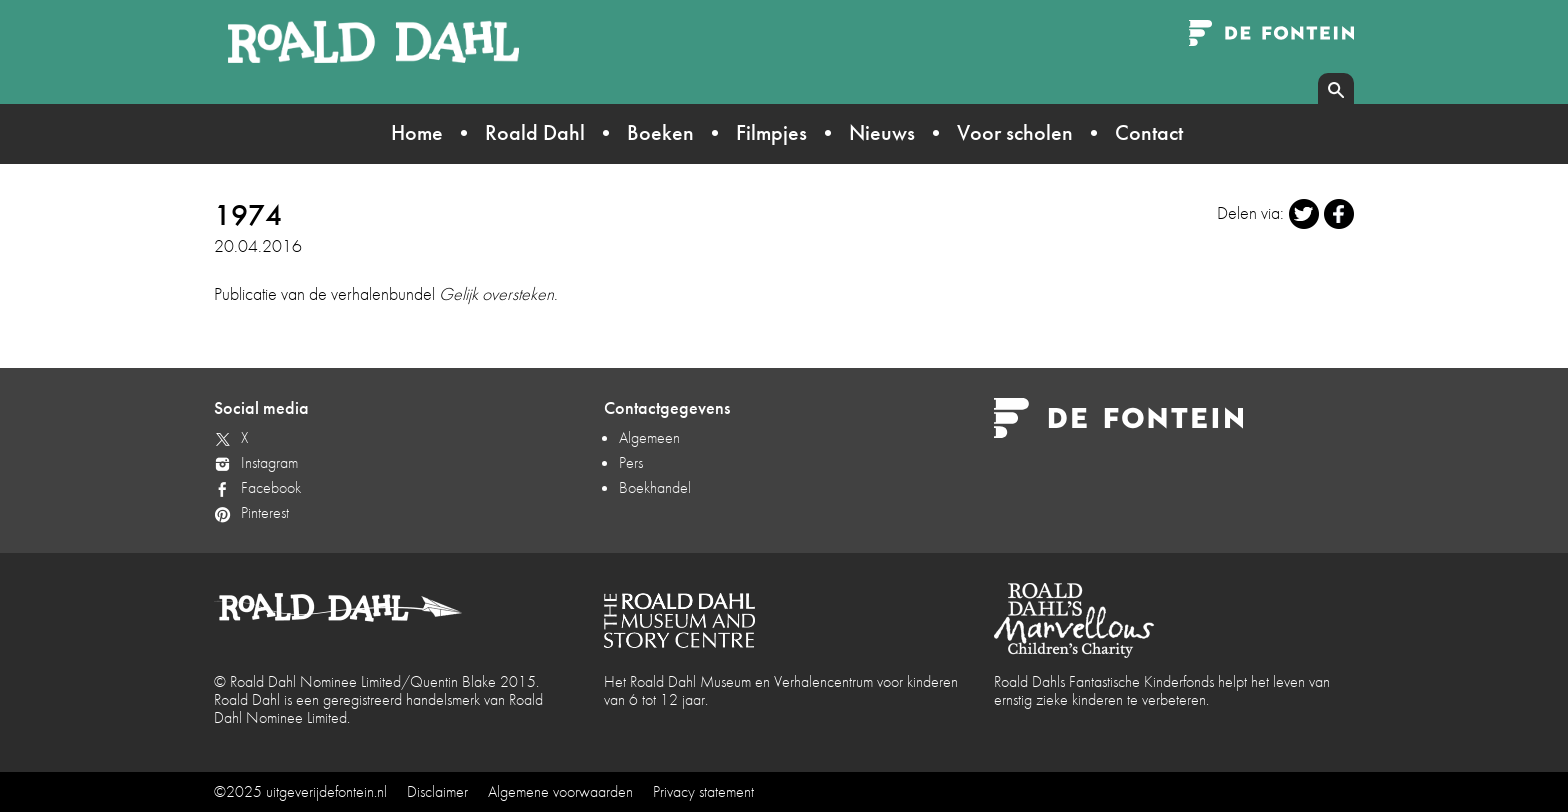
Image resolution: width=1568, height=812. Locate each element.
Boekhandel (655, 487)
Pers (631, 462)
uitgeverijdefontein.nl (326, 791)
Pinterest (265, 512)
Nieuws (882, 132)
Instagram (269, 462)
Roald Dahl (535, 132)
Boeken (660, 132)
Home (417, 132)
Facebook (271, 487)
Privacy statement (703, 791)
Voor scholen (1015, 132)
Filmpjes (771, 132)
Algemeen (649, 437)
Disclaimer (437, 791)
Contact (1149, 132)
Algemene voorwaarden (560, 791)
